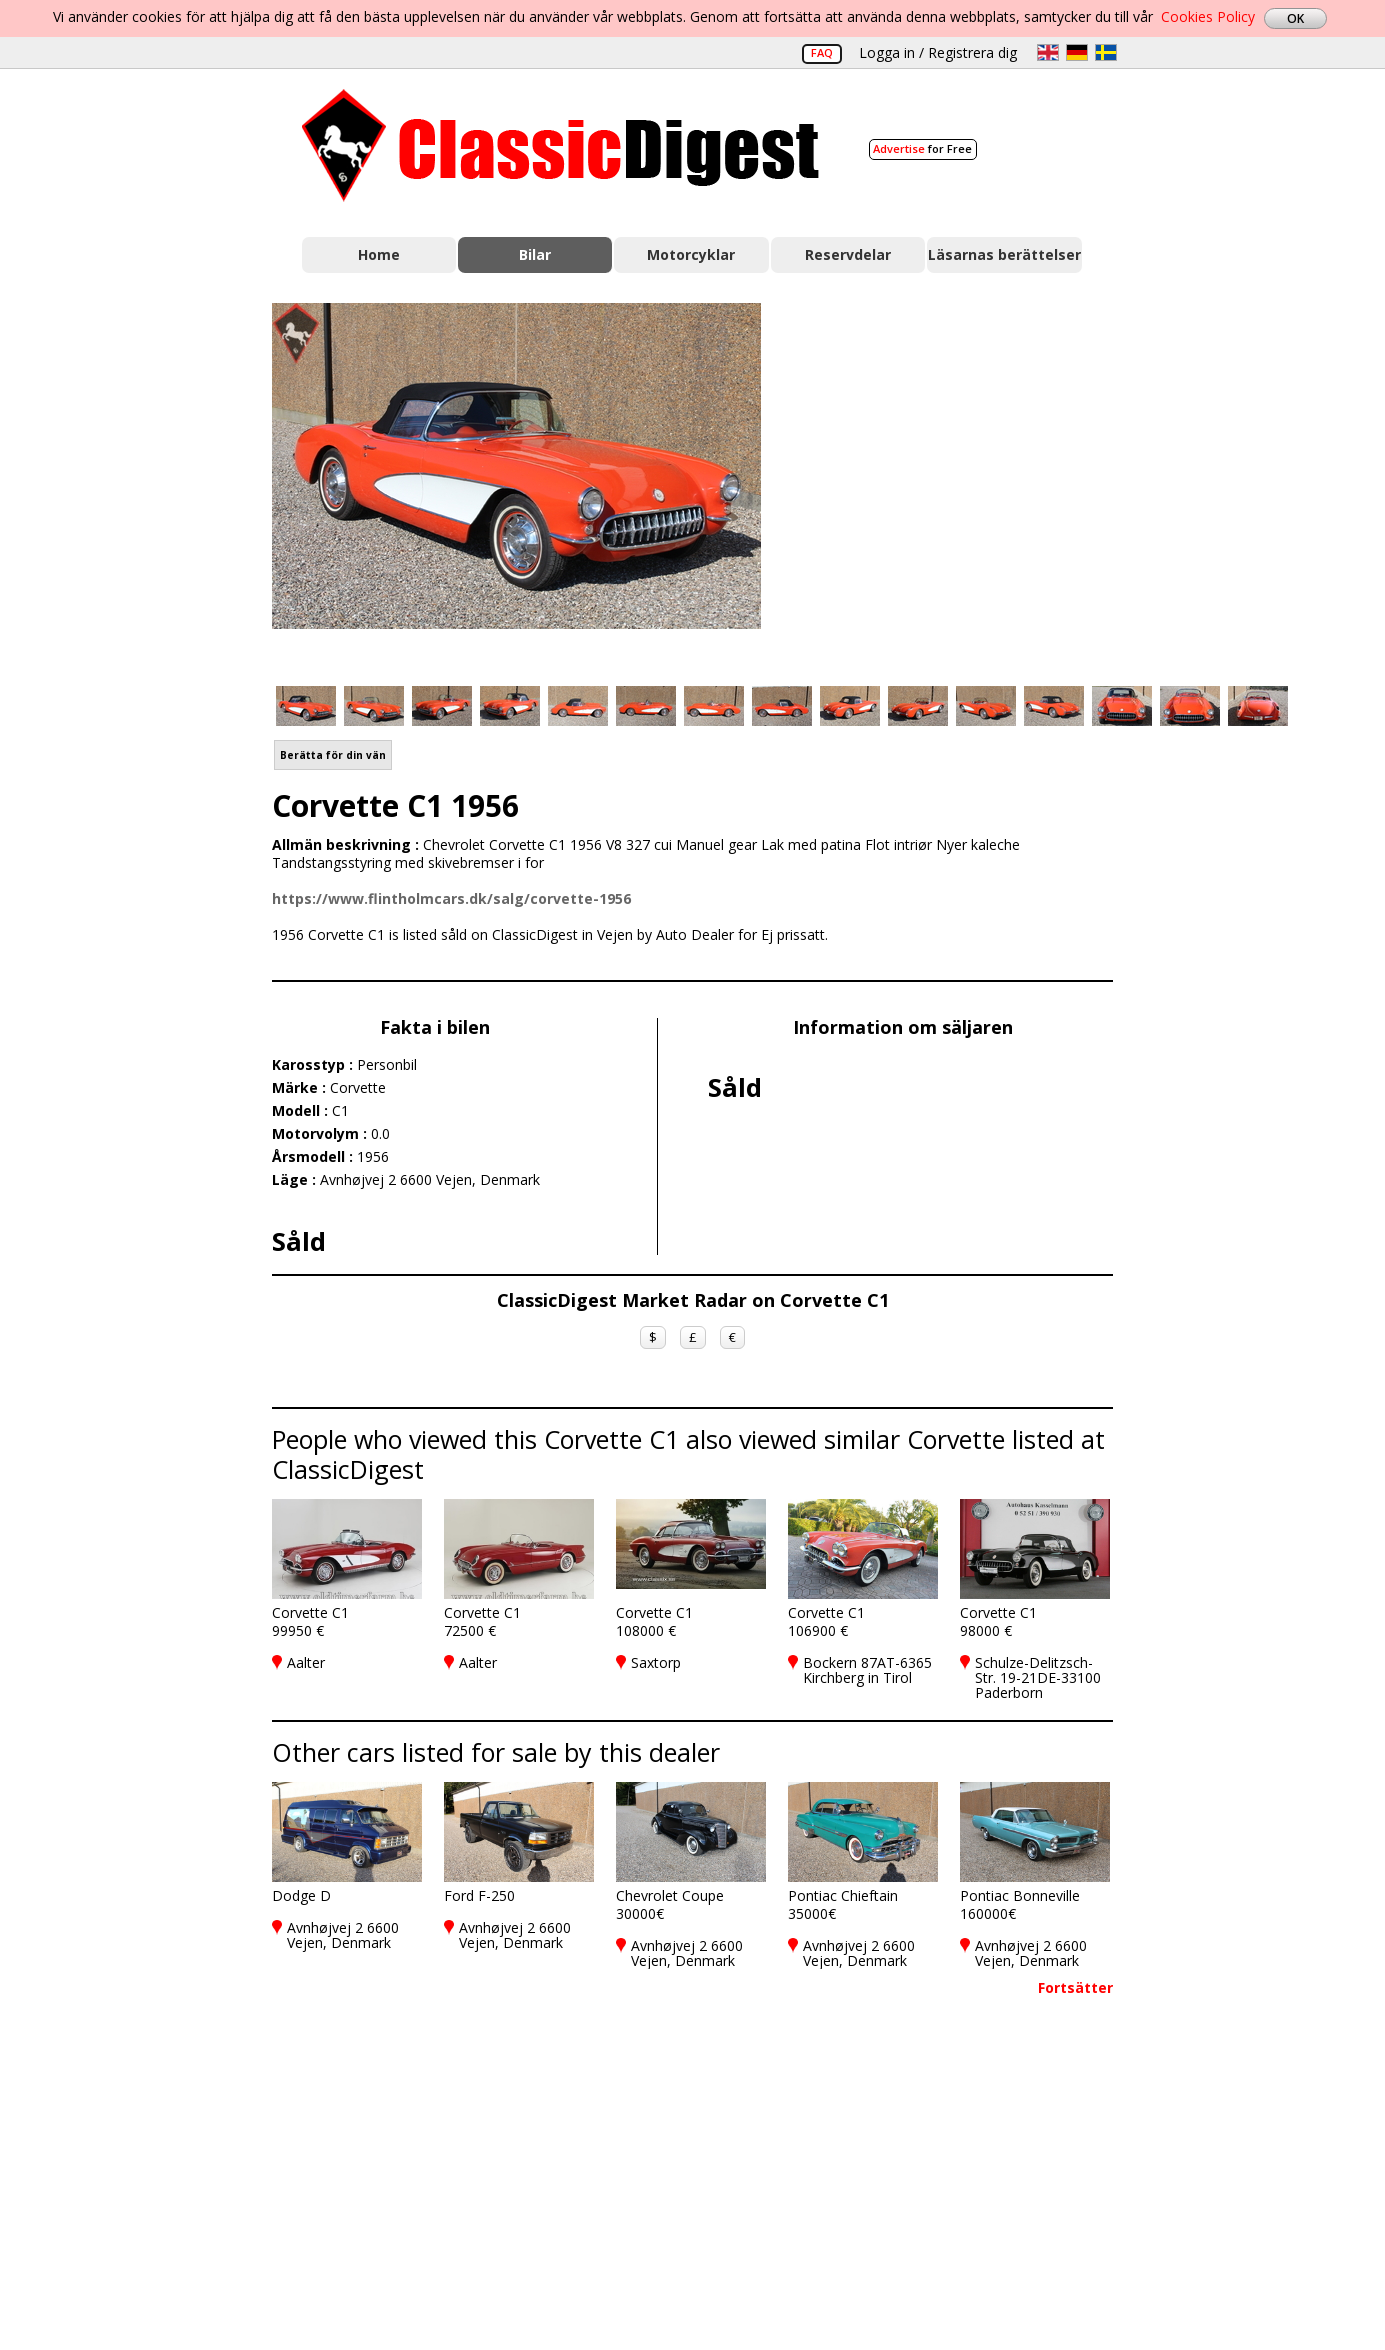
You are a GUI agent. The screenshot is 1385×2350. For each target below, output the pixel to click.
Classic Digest (560, 145)
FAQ (822, 52)
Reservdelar (848, 254)
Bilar (535, 254)
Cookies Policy (1208, 16)
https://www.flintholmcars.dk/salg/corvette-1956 (451, 898)
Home (379, 254)
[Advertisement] (958, 483)
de (1077, 52)
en (1048, 52)
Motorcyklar (691, 254)
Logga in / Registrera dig (938, 52)
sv (1106, 52)
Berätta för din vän (333, 755)
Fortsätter (1075, 1987)
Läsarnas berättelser (1004, 254)
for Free (922, 148)
